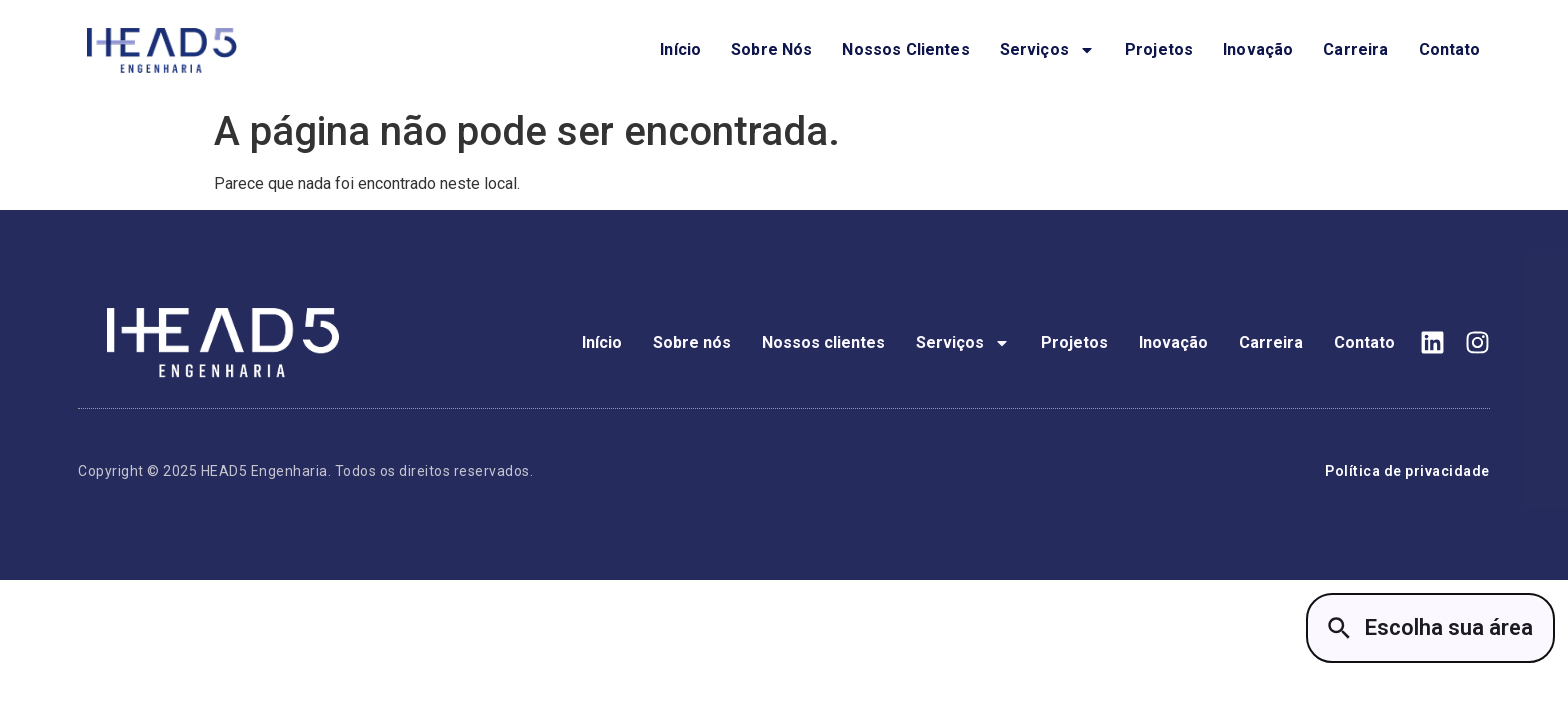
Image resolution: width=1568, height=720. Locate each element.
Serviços (1047, 50)
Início (680, 49)
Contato (1450, 49)
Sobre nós (771, 49)
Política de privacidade (1407, 471)
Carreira (1355, 49)
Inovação (1258, 49)
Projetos (1159, 49)
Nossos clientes (905, 49)
